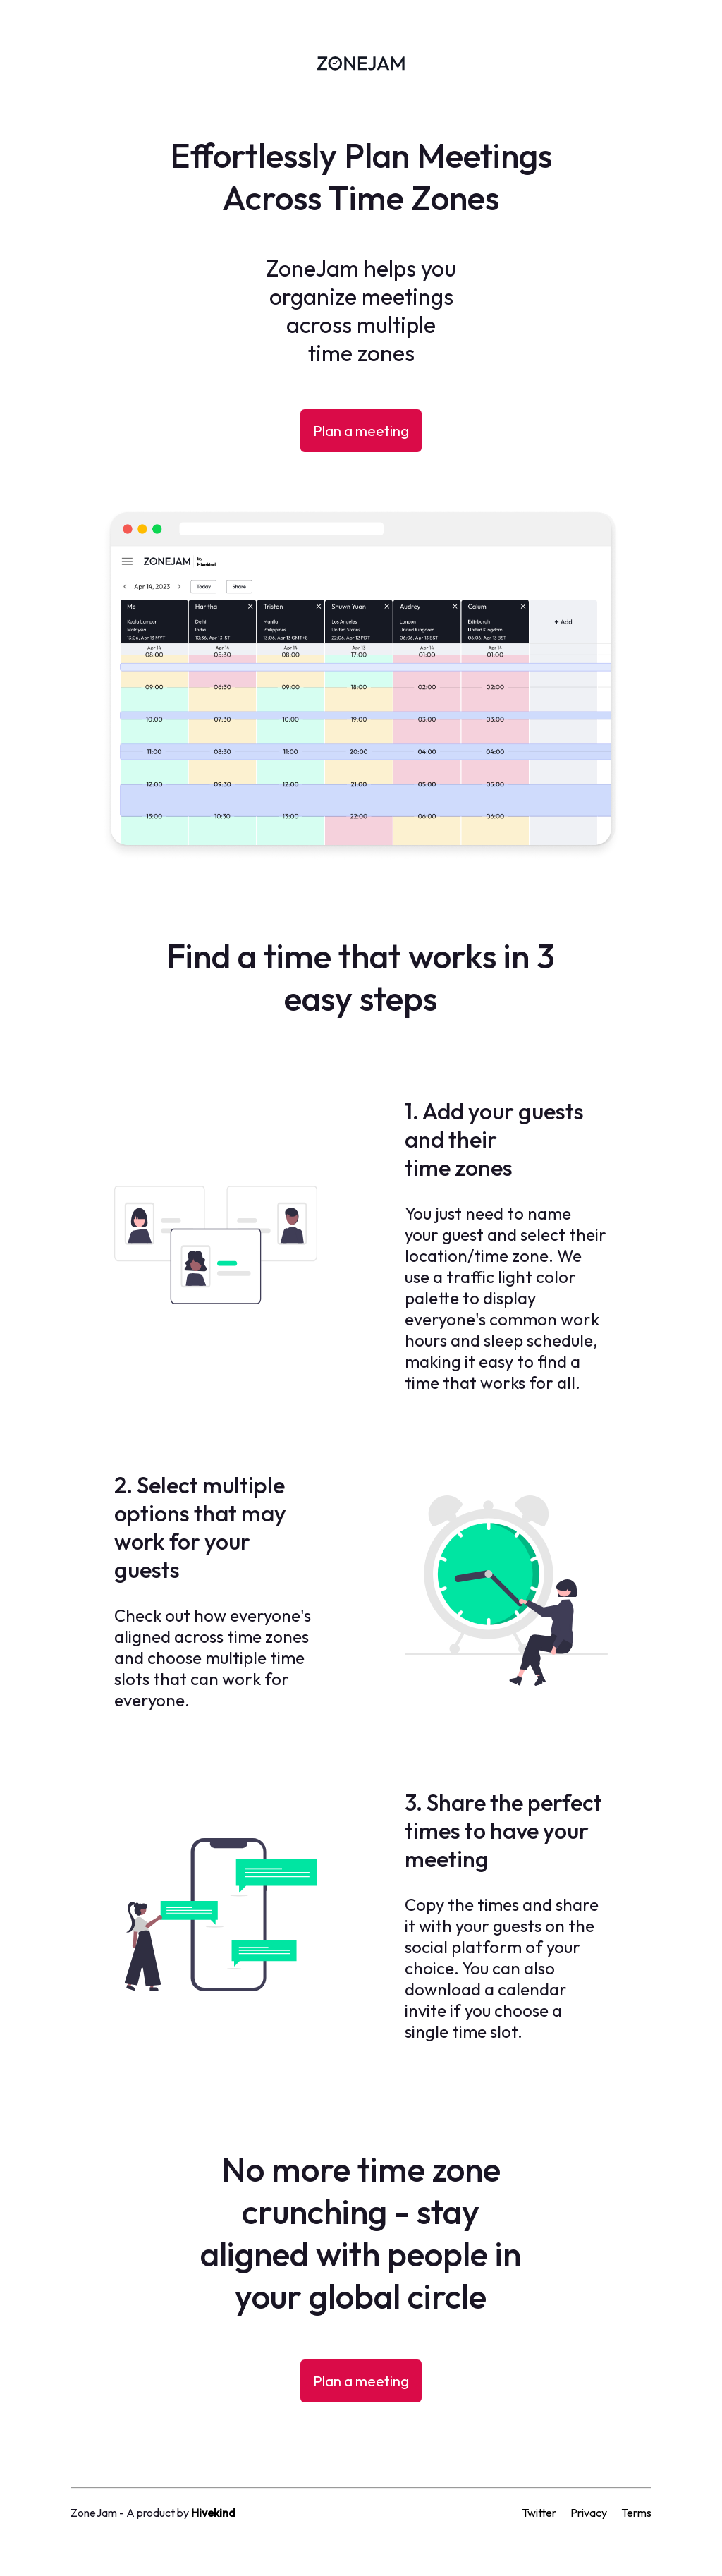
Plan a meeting (361, 430)
